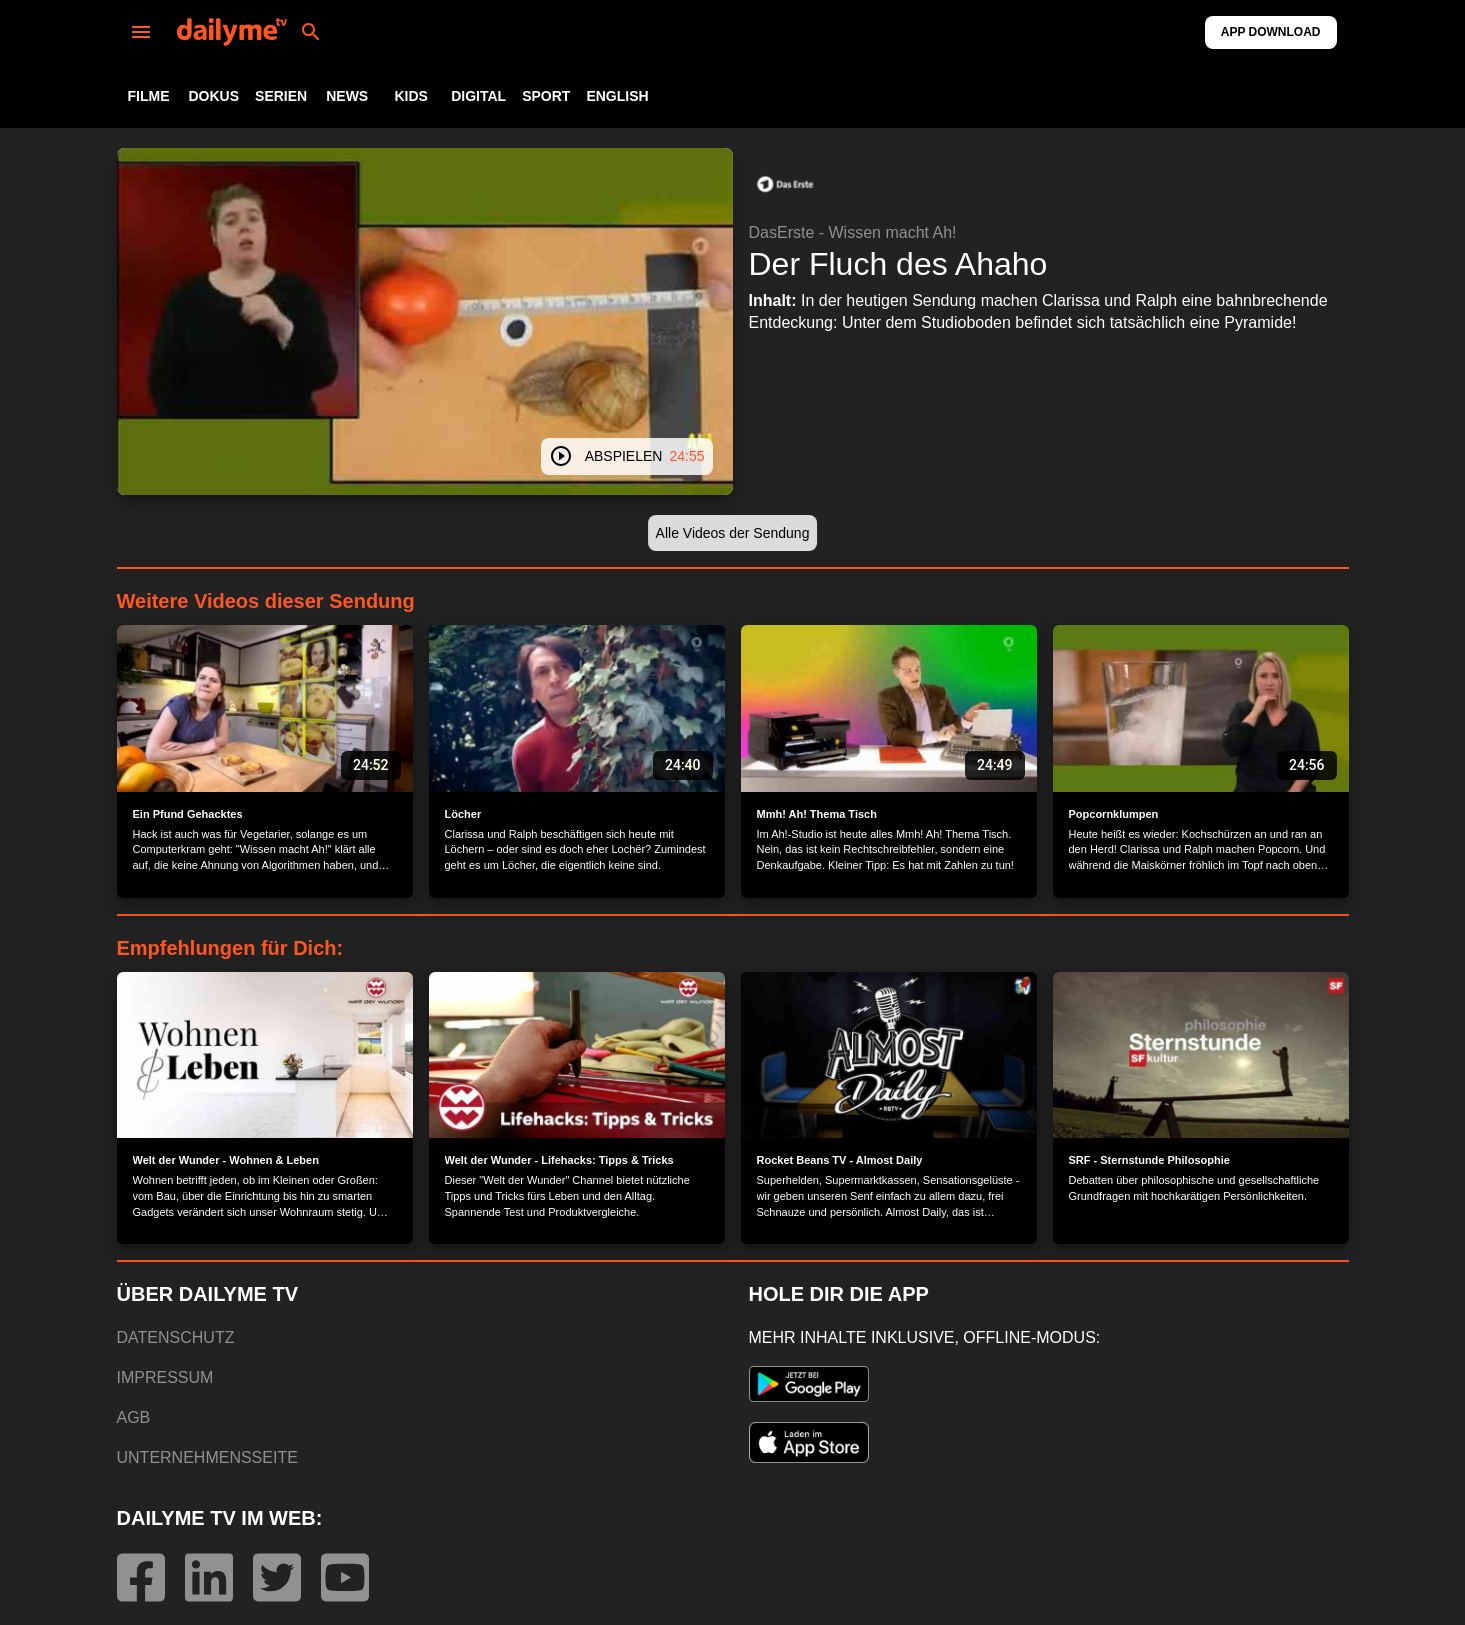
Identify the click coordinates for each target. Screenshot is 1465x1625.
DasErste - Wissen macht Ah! (853, 232)
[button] (785, 184)
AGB (134, 1417)
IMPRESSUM (165, 1377)
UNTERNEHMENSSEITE (207, 1457)
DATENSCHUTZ (176, 1337)
